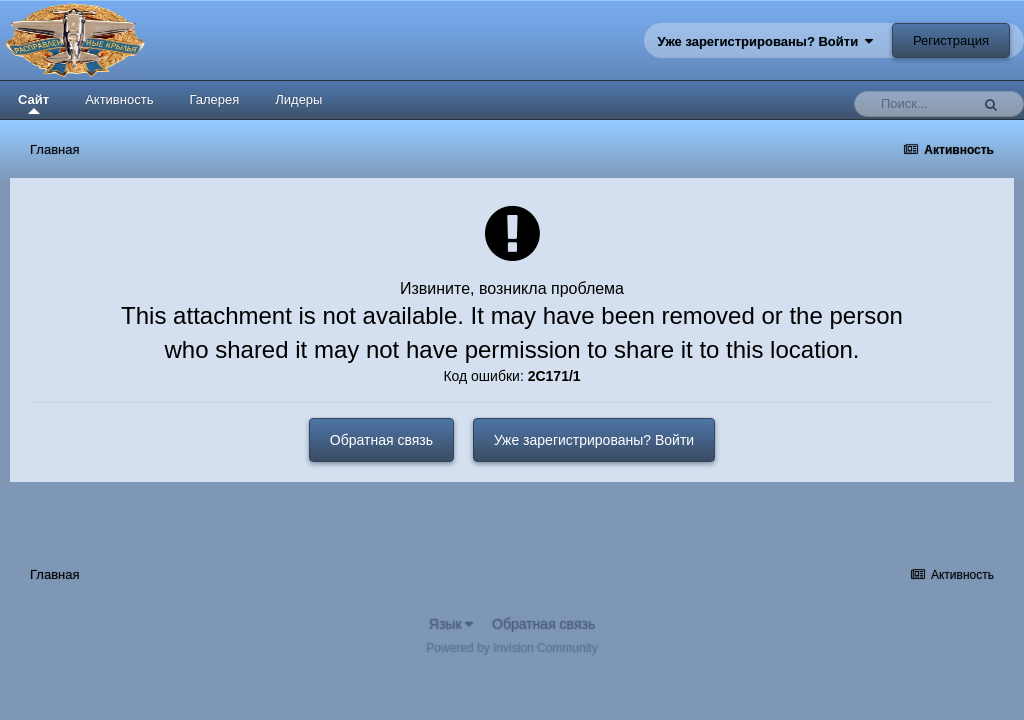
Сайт (33, 103)
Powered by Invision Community (511, 648)
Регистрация (951, 40)
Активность (119, 99)
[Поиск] (917, 104)
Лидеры (298, 99)
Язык (451, 624)
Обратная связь (381, 440)
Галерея (214, 99)
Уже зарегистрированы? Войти (766, 41)
